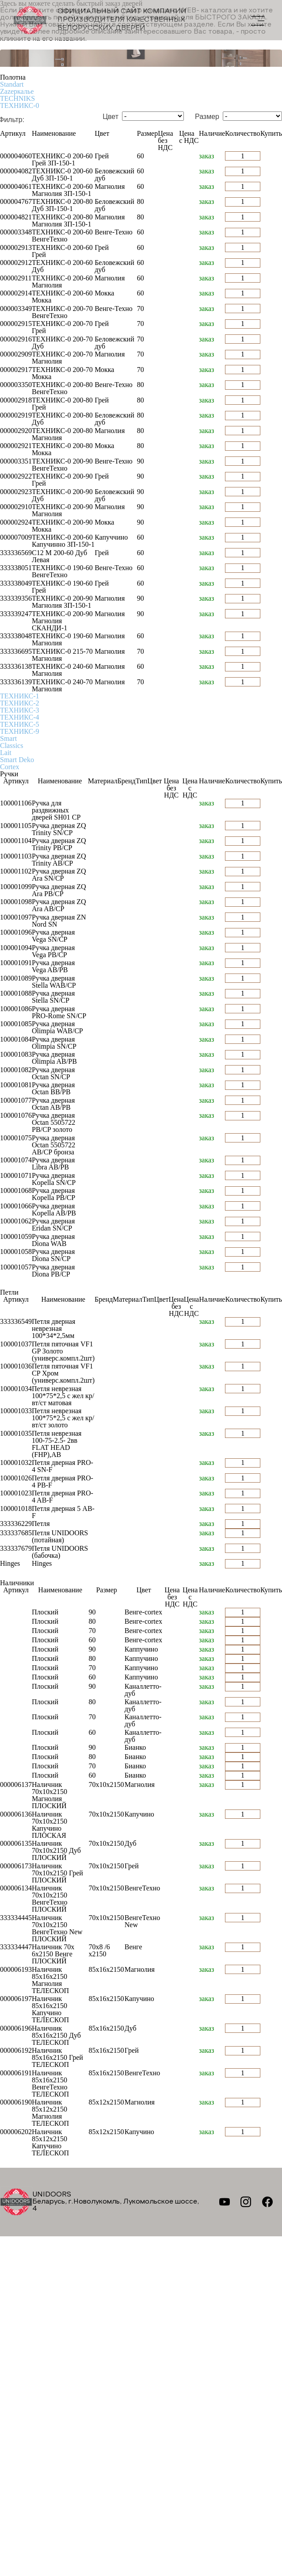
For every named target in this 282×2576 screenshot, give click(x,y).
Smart (8, 738)
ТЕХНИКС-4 (19, 717)
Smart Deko (17, 759)
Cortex (9, 766)
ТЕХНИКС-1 (19, 696)
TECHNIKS (17, 98)
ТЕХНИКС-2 (19, 703)
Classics (11, 745)
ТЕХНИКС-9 (19, 731)
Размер (207, 116)
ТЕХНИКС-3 (19, 710)
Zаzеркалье (17, 91)
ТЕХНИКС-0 (19, 105)
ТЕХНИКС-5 (19, 724)
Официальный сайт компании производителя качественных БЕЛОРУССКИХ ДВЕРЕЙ (100, 20)
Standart (11, 84)
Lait (5, 752)
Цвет (110, 116)
